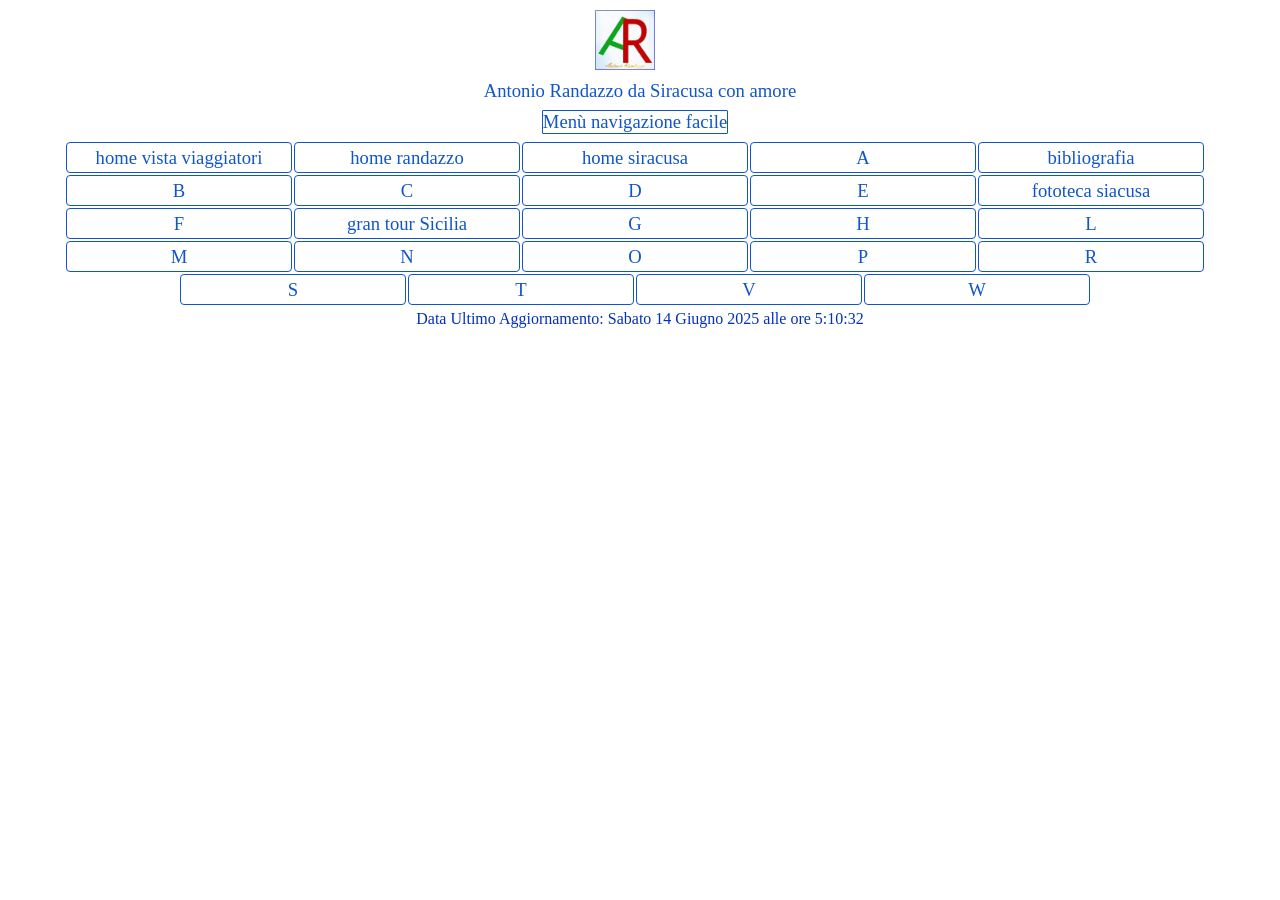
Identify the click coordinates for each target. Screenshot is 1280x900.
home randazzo (406, 157)
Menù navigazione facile (635, 121)
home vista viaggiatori (179, 157)
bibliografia (1090, 157)
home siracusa (635, 157)
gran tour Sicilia (407, 223)
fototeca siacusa (1091, 190)
